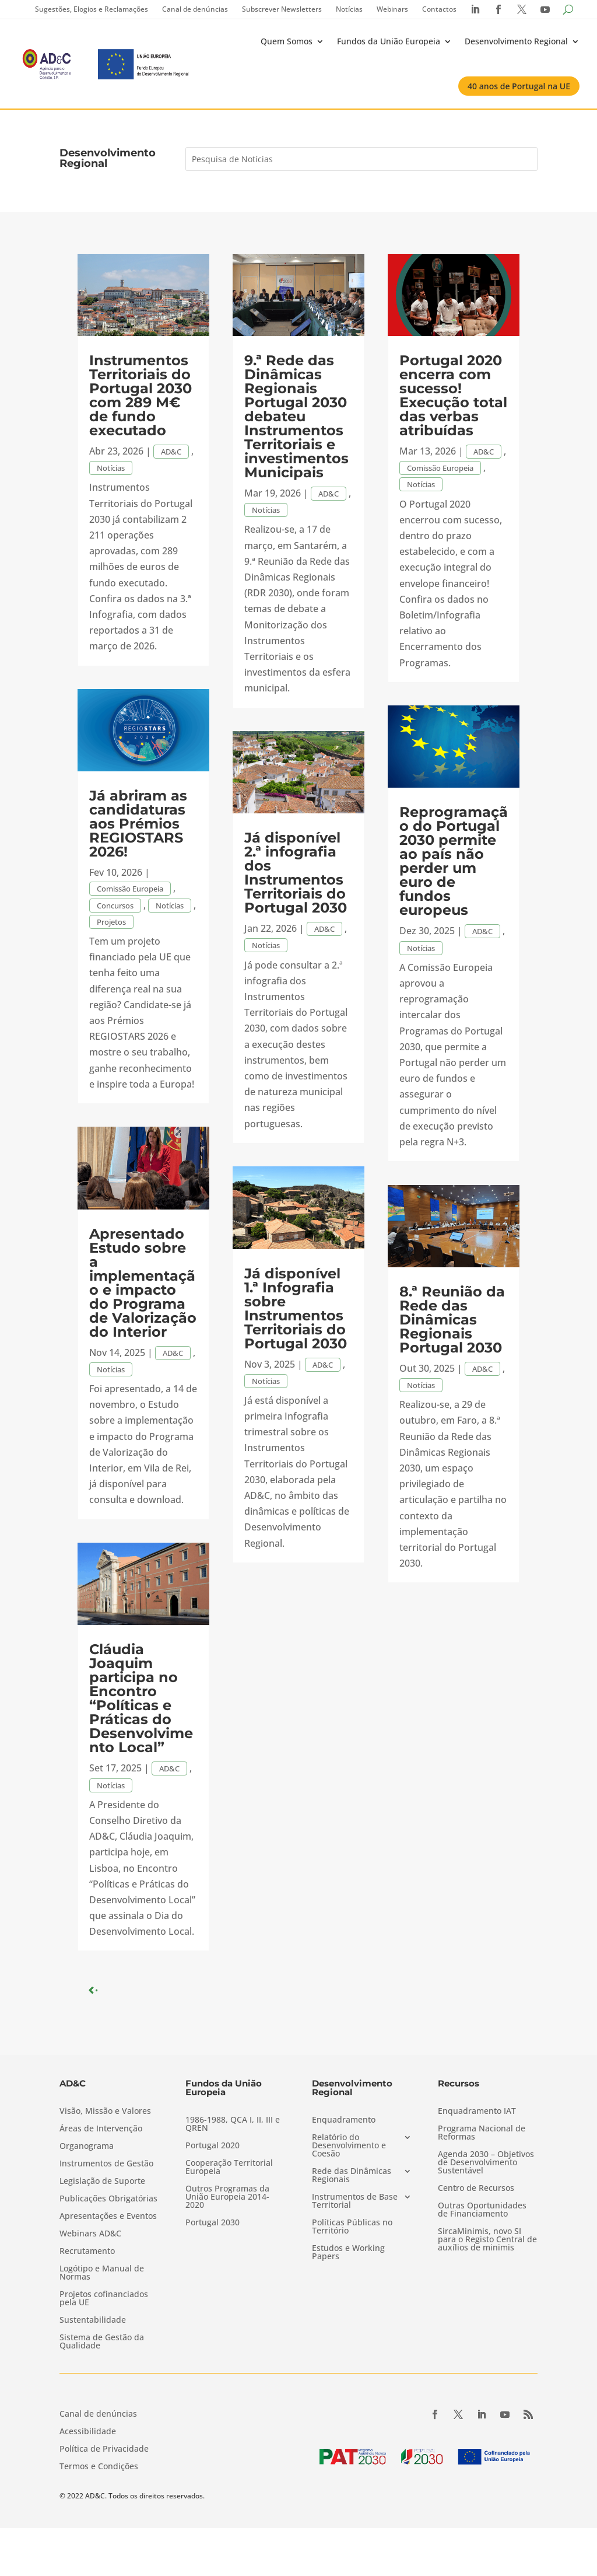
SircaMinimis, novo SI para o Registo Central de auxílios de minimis (487, 2240)
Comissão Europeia (130, 888)
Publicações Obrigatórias (108, 2199)
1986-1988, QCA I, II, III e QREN (232, 2124)
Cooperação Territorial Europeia (229, 2167)
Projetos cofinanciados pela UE (103, 2299)
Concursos (115, 905)
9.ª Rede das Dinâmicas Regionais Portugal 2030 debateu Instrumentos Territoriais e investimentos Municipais (296, 416)
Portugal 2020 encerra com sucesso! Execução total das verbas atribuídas (453, 395)
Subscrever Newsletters (282, 9)
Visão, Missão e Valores (105, 2111)
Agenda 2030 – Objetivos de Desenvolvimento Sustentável (486, 2163)
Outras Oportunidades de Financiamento (482, 2210)
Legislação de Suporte (102, 2181)
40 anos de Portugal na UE (519, 86)
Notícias (349, 9)
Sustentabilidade (92, 2320)
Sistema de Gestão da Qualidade (101, 2342)
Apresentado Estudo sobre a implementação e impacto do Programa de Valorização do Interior (142, 1282)
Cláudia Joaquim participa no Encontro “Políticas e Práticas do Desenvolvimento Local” (141, 1698)
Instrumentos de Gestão (106, 2164)
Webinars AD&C (90, 2234)
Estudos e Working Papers (348, 2253)
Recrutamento (87, 2251)
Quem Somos (286, 41)
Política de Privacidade (104, 2449)
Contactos (439, 9)
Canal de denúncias (195, 9)
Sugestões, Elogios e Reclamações (91, 9)
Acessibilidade (87, 2432)
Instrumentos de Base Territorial (355, 2201)
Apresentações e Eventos (108, 2216)
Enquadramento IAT (477, 2111)
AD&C (171, 451)
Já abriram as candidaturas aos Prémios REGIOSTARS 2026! (138, 823)
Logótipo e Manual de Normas (101, 2273)
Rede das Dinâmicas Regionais (351, 2175)
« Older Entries (124, 1989)
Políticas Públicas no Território (352, 2227)
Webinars (392, 9)
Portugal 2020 (212, 2146)
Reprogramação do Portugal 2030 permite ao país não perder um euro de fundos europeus (453, 860)
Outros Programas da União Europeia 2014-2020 (227, 2197)
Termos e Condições (98, 2467)
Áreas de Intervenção (100, 2129)
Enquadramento (343, 2120)
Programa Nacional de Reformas (481, 2133)
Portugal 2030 (212, 2223)
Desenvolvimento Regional (516, 41)
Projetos (111, 922)
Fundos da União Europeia (388, 41)
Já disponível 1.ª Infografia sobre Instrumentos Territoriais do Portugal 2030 (295, 1308)
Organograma (86, 2146)
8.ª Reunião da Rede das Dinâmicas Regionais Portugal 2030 (452, 1319)
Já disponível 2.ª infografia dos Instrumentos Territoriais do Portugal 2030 (295, 872)
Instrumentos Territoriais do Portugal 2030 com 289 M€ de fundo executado (140, 395)
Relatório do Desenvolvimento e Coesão (349, 2146)
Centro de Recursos (476, 2188)
